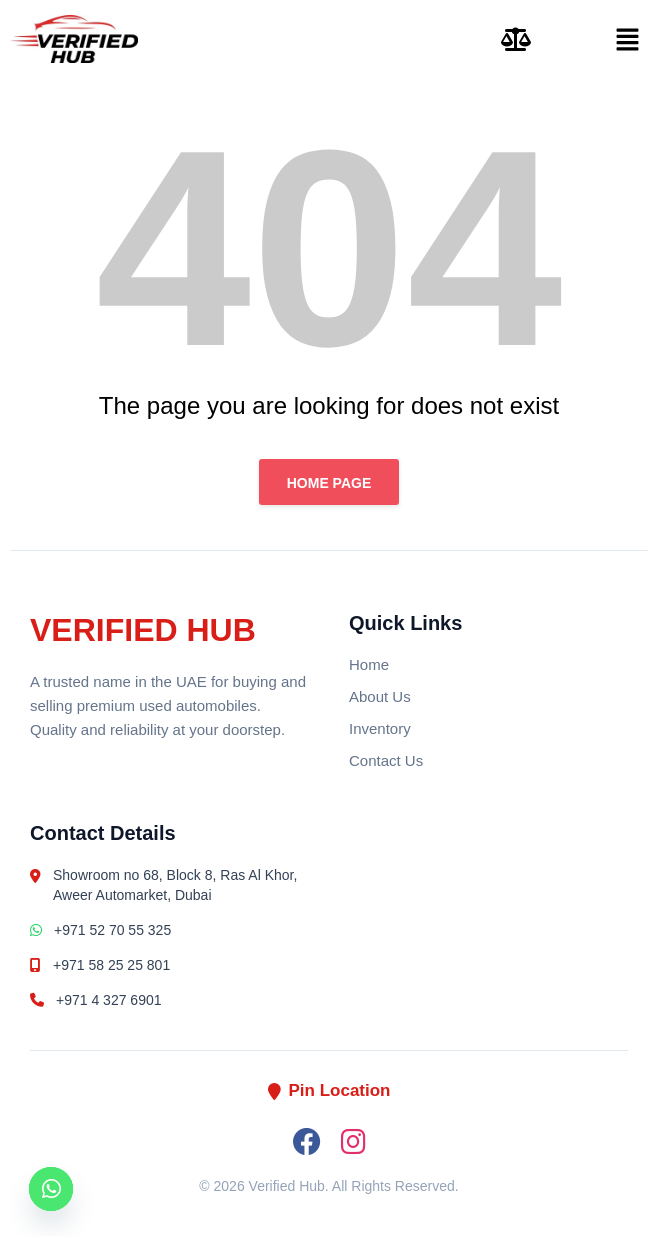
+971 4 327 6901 (96, 1000)
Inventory (380, 728)
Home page (329, 483)
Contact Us (386, 760)
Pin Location (329, 1090)
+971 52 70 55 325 (100, 930)
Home (369, 664)
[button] (597, 39)
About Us (380, 696)
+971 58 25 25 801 (100, 965)
